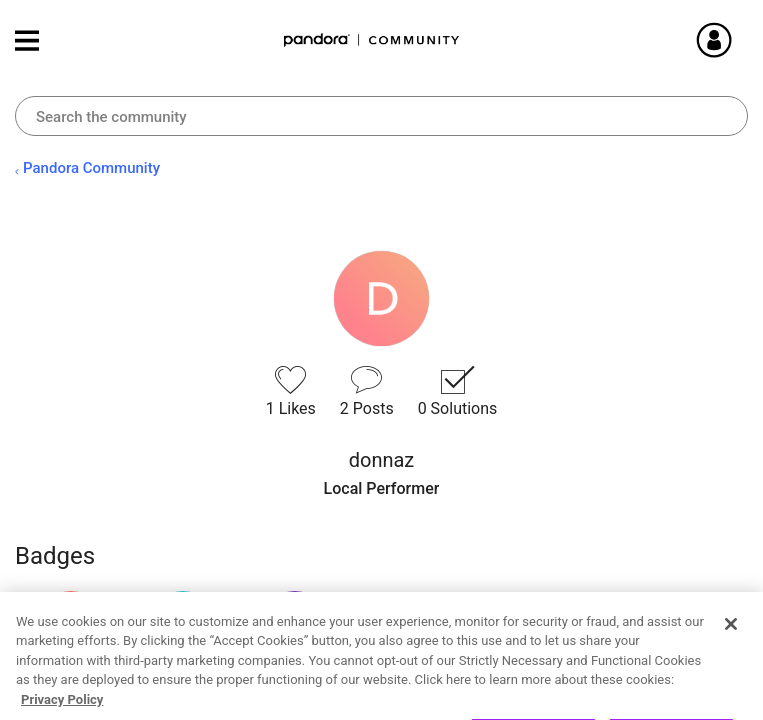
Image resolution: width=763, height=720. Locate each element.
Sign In (738, 40)
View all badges (70, 693)
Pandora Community (372, 40)
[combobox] (381, 116)
